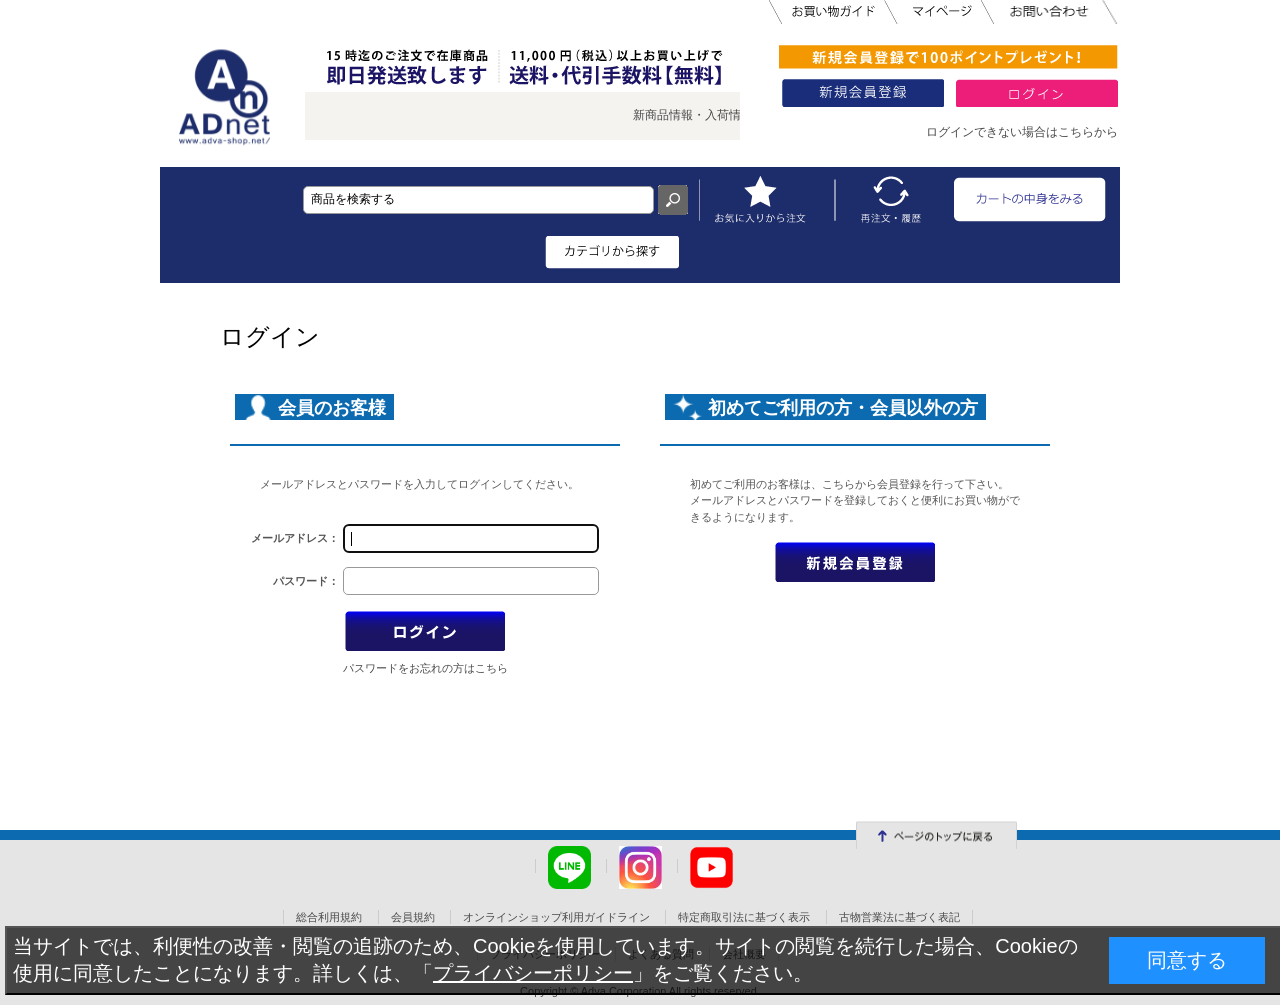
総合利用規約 (329, 917)
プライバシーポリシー (533, 973)
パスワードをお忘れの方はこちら (425, 668)
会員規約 (413, 917)
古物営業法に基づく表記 (899, 917)
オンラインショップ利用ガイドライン (556, 917)
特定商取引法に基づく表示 (744, 917)
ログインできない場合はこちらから (1022, 132)
